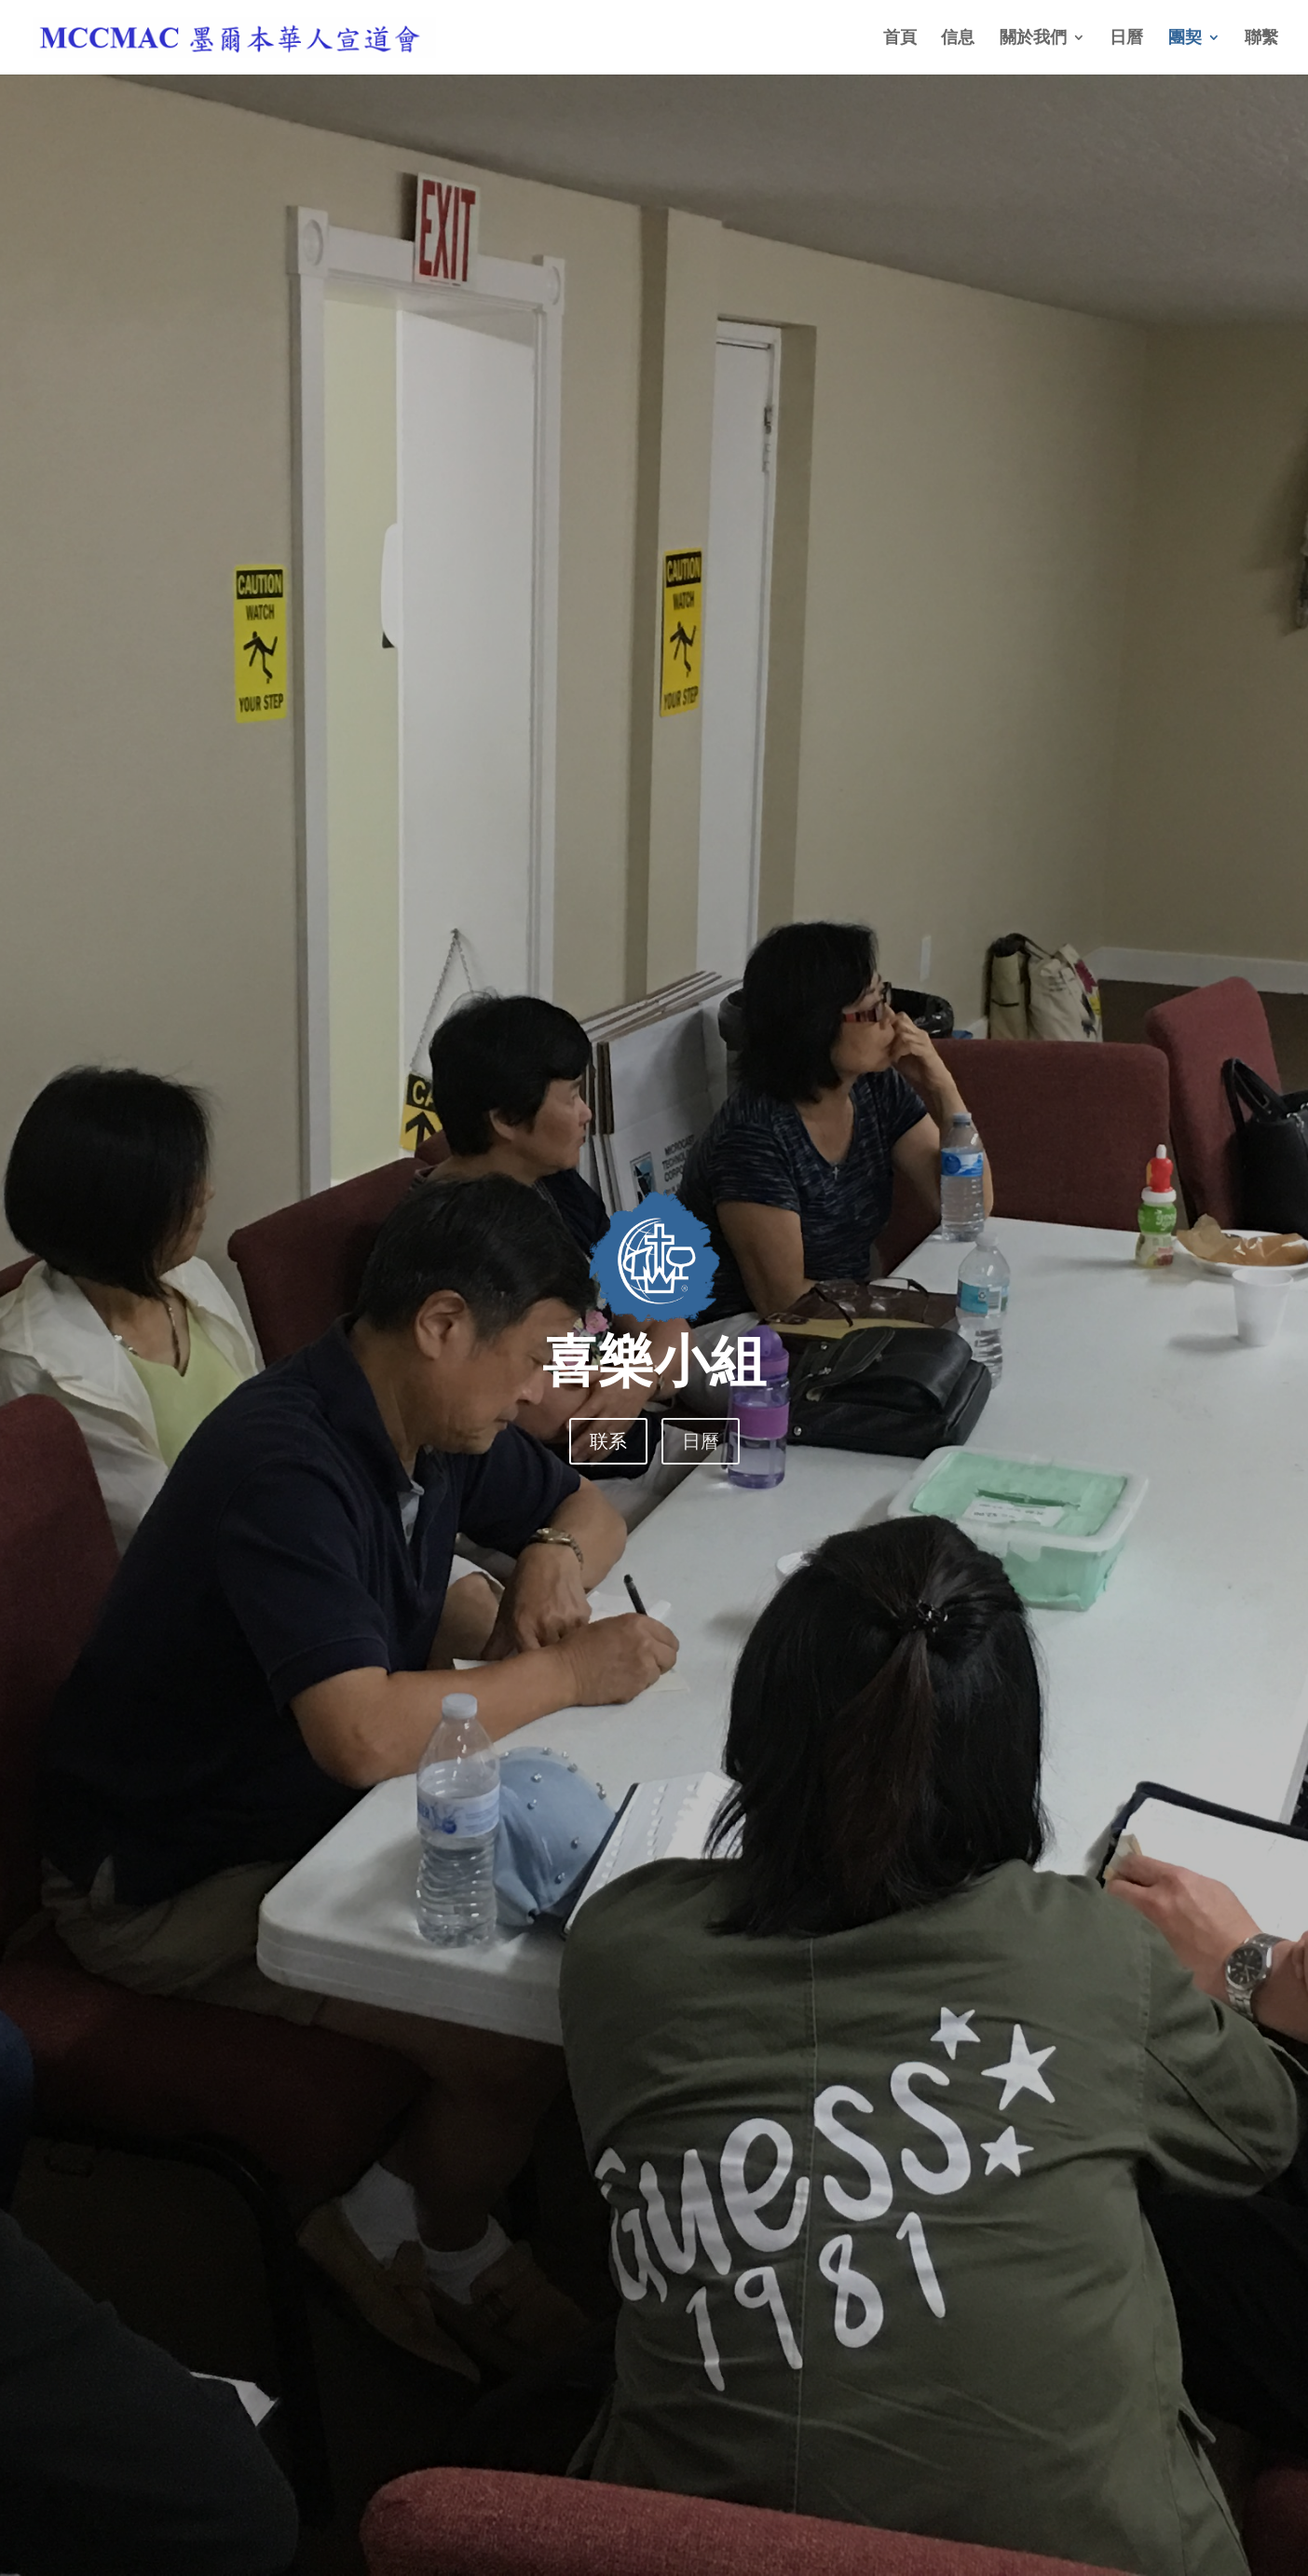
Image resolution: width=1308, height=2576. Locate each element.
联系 (608, 1441)
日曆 (1126, 39)
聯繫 (1261, 39)
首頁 (900, 39)
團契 (1185, 39)
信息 (957, 39)
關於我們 (1033, 39)
